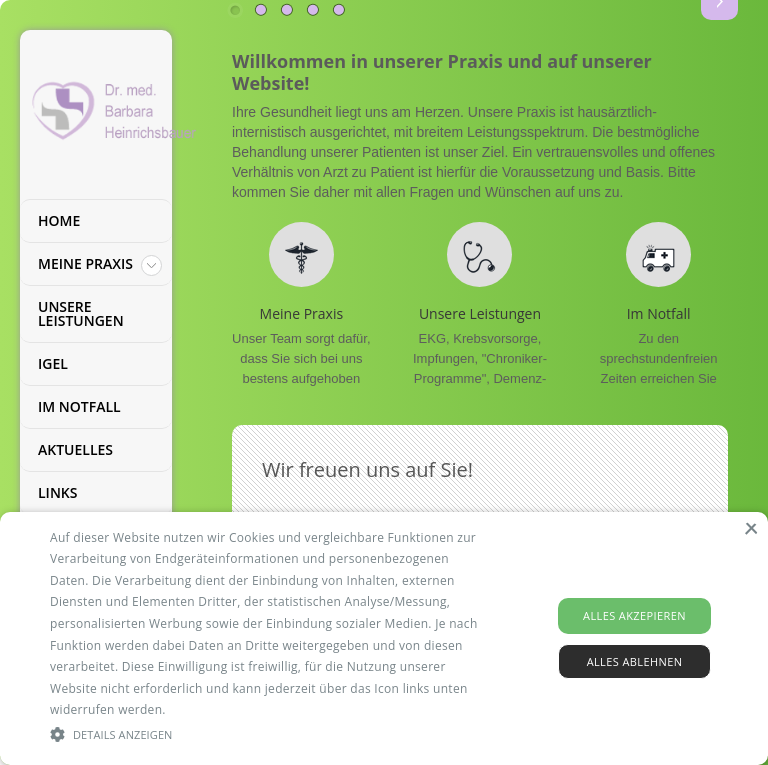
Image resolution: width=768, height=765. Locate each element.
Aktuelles (75, 449)
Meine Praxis (85, 263)
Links (57, 492)
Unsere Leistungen (81, 313)
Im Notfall (79, 406)
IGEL (53, 363)
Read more (201, 709)
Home (59, 220)
